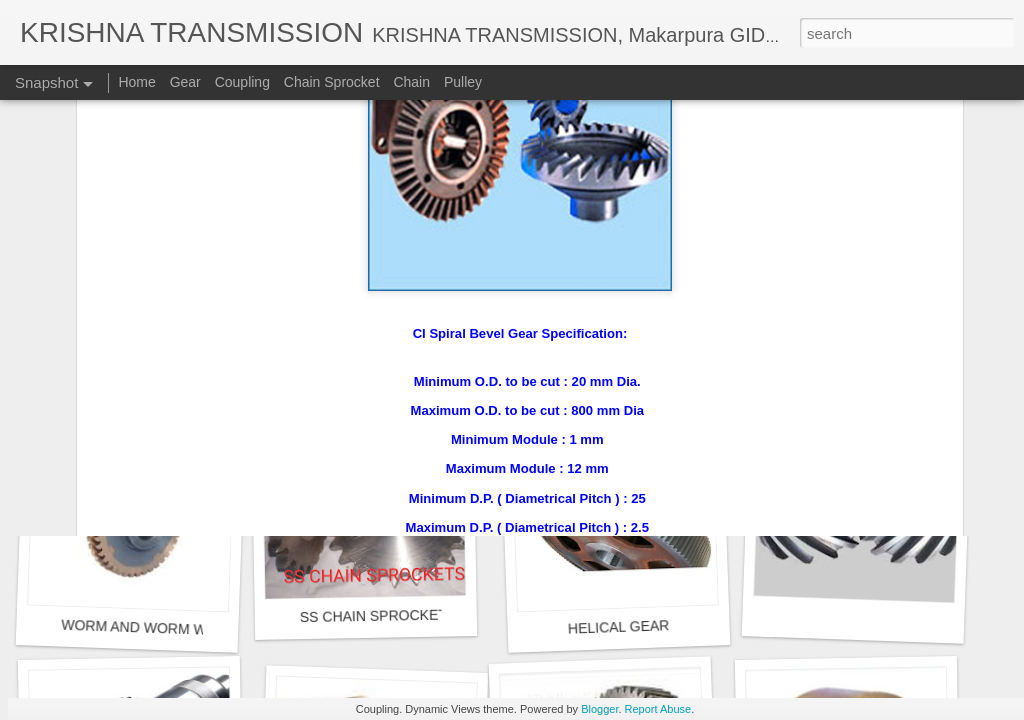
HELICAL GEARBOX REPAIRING (408, 356)
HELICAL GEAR (619, 627)
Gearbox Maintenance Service (881, 356)
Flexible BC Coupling (134, 355)
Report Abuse (658, 709)
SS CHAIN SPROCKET (373, 616)
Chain (411, 82)
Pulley (463, 82)
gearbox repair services (624, 344)
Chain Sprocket (332, 82)
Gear (185, 82)
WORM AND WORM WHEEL (152, 628)
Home (136, 82)
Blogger (599, 709)
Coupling (242, 82)
